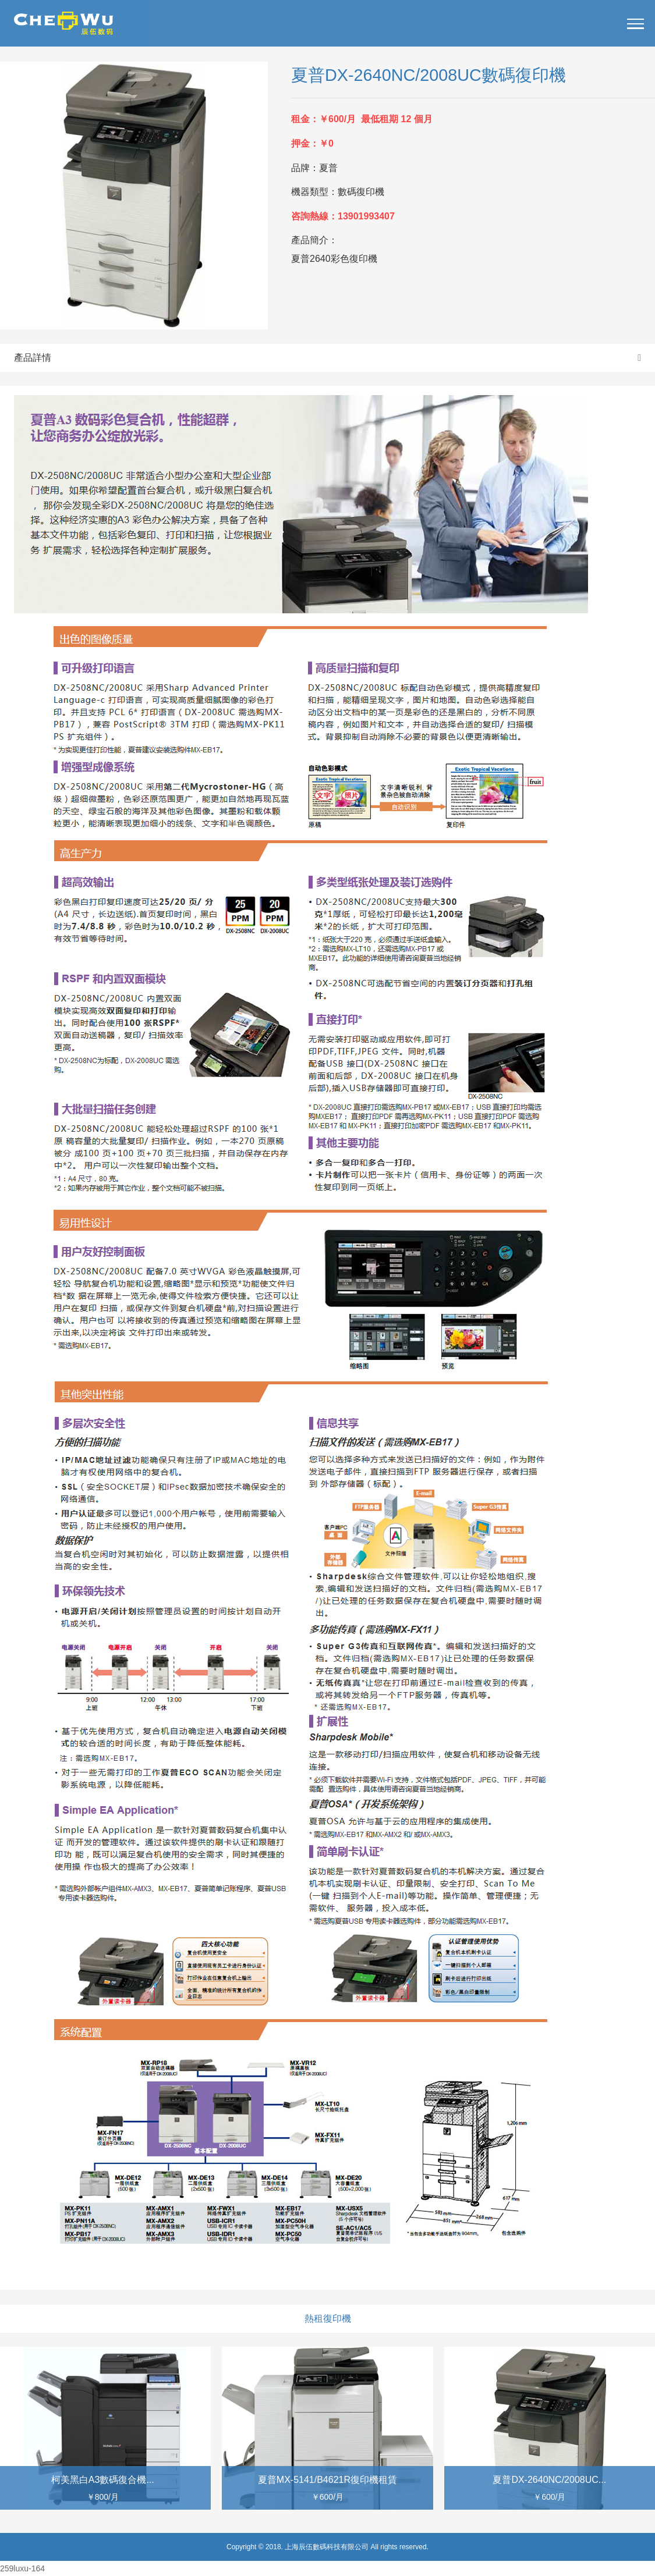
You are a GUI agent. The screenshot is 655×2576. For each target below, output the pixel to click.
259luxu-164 (22, 2568)
